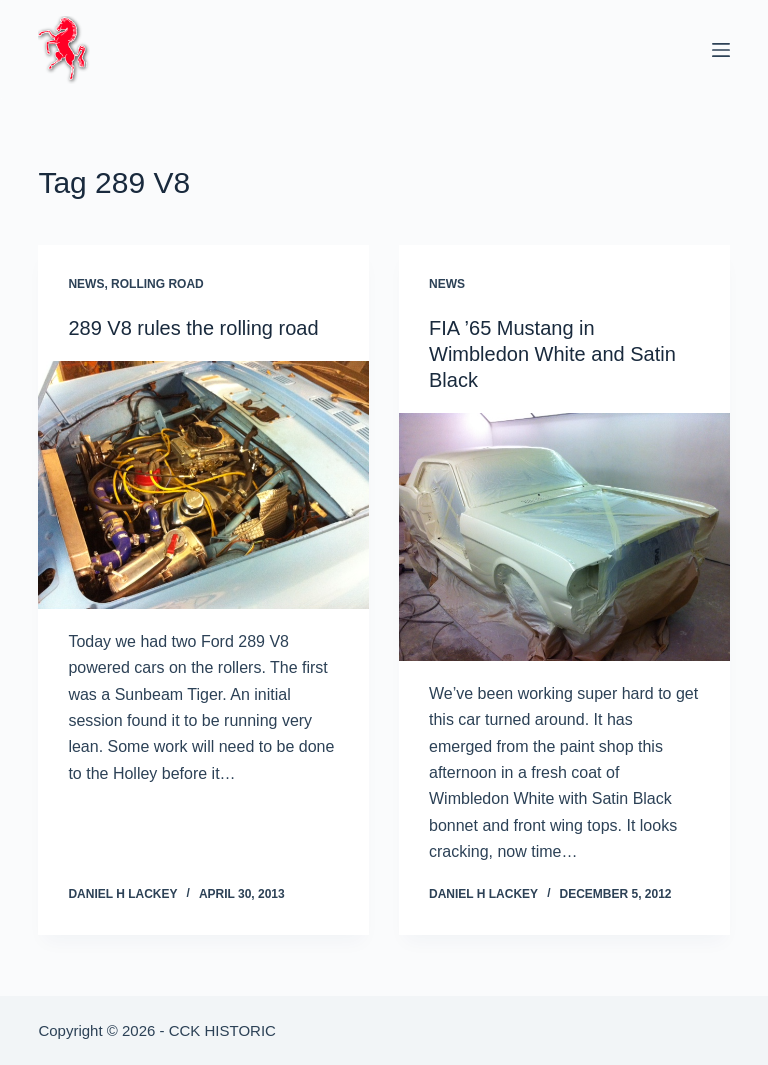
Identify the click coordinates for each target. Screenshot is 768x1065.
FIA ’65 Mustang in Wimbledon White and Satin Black (552, 354)
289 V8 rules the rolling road (193, 328)
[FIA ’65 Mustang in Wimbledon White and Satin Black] (564, 537)
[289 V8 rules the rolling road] (203, 485)
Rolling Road (157, 284)
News (86, 284)
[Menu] (721, 50)
